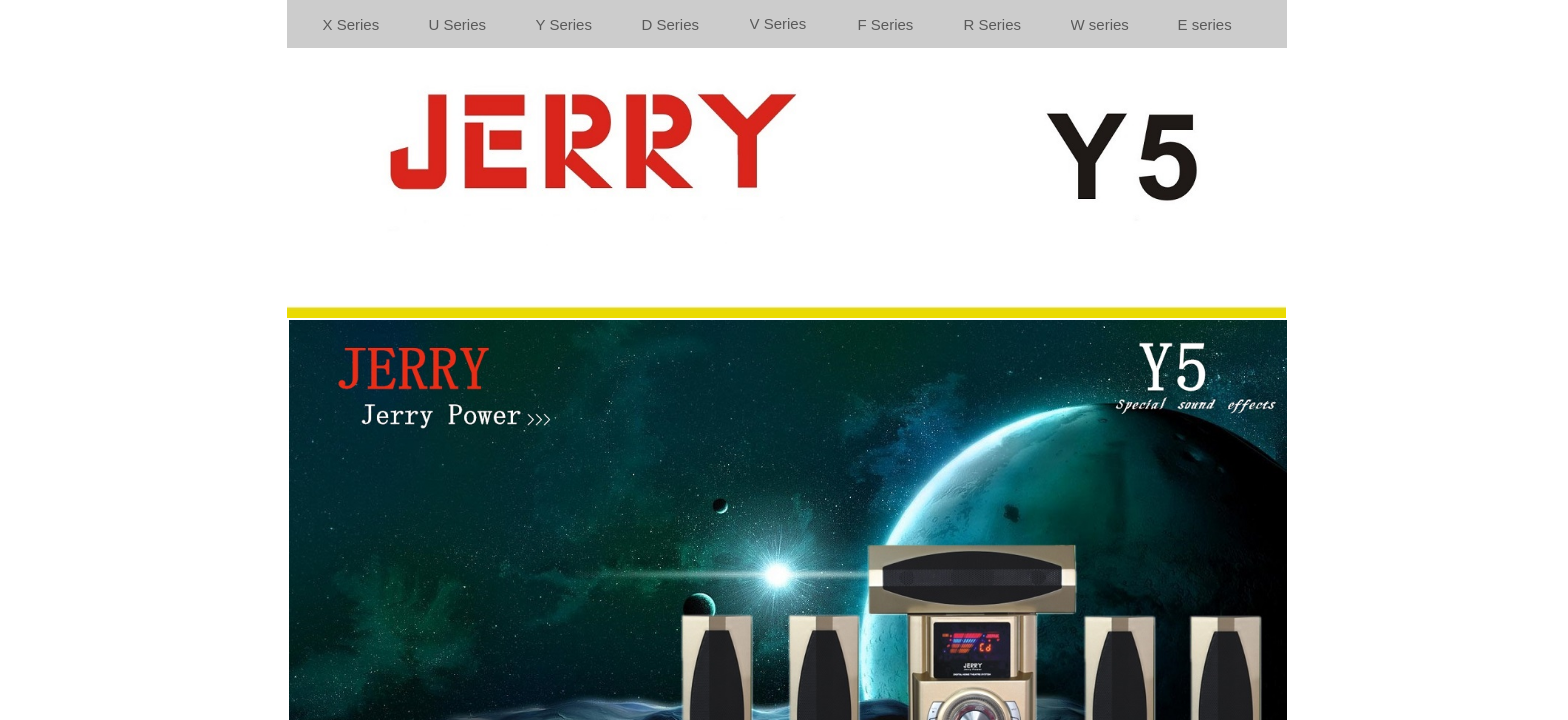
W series (1100, 24)
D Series (671, 24)
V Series (778, 23)
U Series (458, 24)
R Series (993, 24)
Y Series (564, 24)
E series (1205, 24)
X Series (351, 24)
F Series (886, 24)
